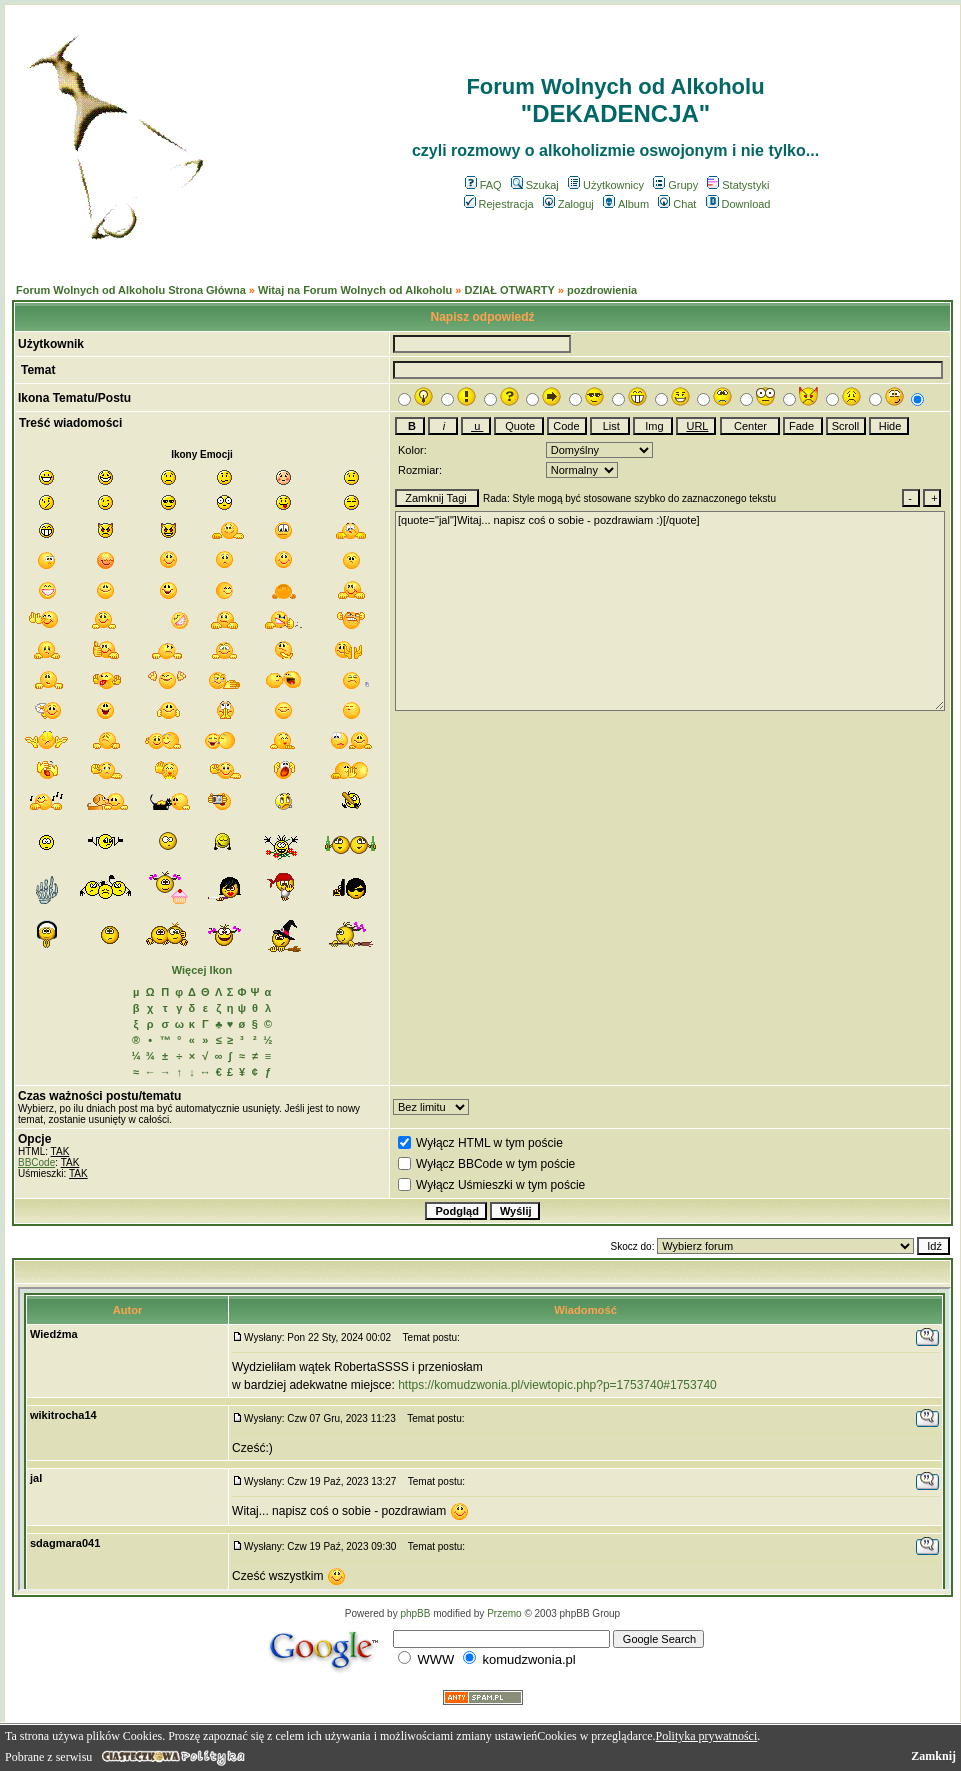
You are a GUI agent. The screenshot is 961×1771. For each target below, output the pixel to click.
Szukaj (535, 185)
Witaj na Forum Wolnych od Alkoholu (355, 290)
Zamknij (933, 1756)
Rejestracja (499, 204)
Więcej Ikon (202, 970)
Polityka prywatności (707, 1736)
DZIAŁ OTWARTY (509, 290)
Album (626, 204)
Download (738, 204)
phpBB (415, 1613)
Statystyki (738, 185)
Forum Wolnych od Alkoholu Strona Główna (131, 290)
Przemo (504, 1613)
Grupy (675, 185)
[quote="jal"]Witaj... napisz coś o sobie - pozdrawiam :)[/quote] (670, 611)
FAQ (483, 185)
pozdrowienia (602, 290)
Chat (677, 204)
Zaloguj (568, 204)
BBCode (36, 1162)
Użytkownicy (606, 185)
